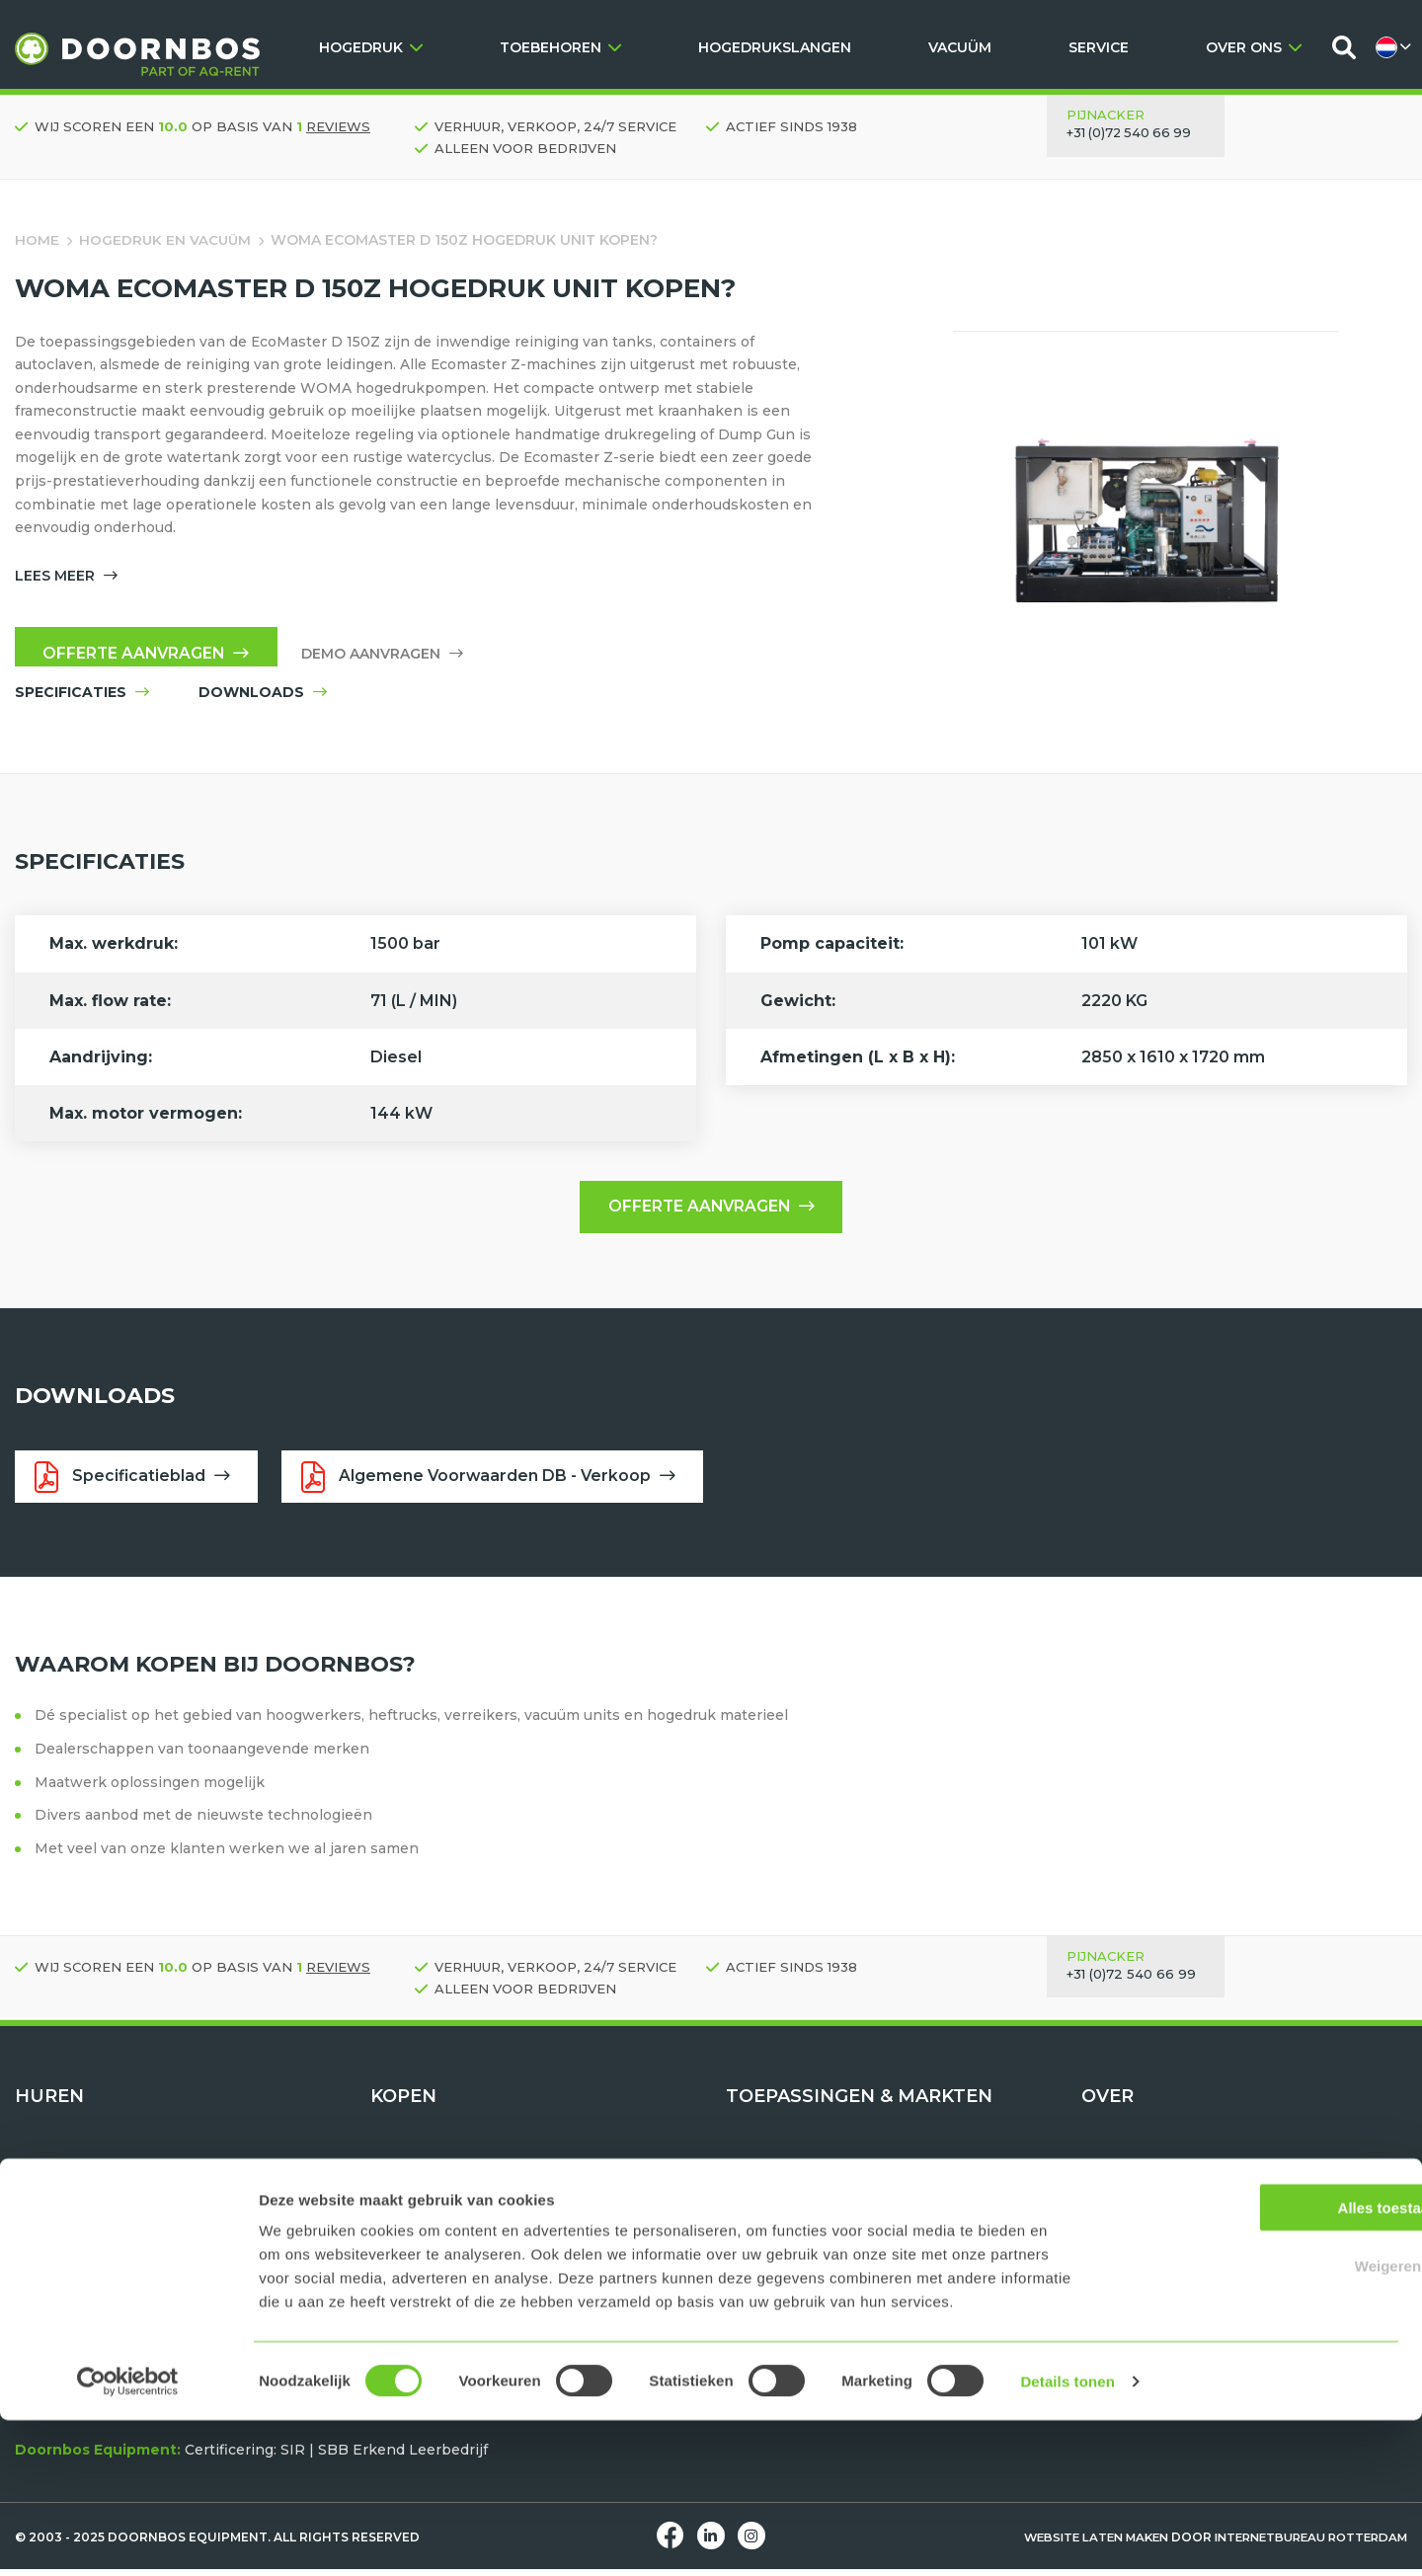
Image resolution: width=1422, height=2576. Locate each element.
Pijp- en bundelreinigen (812, 2222)
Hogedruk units (70, 2176)
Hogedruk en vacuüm (166, 240)
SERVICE (1098, 47)
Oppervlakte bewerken (810, 2270)
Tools (34, 2222)
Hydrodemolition (786, 2200)
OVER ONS (1254, 47)
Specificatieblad (134, 1483)
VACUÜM (959, 47)
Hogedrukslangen (434, 2222)
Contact (1109, 2246)
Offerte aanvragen (149, 657)
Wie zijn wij (1122, 2176)
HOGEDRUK (371, 47)
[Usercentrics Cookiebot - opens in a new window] (127, 2537)
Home (37, 240)
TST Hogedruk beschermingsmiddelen (509, 2246)
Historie (1110, 2200)
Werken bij (1120, 2222)
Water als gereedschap (808, 2176)
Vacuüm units (63, 2200)
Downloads (1121, 2270)
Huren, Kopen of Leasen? (1171, 2294)
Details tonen (1067, 2537)
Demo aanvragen (389, 657)
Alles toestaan (1257, 2363)
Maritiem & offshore (797, 2294)
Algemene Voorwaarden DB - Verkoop (495, 1483)
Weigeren (1257, 2421)
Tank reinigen (776, 2246)
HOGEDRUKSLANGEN (774, 47)
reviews (338, 126)
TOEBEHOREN (560, 47)
